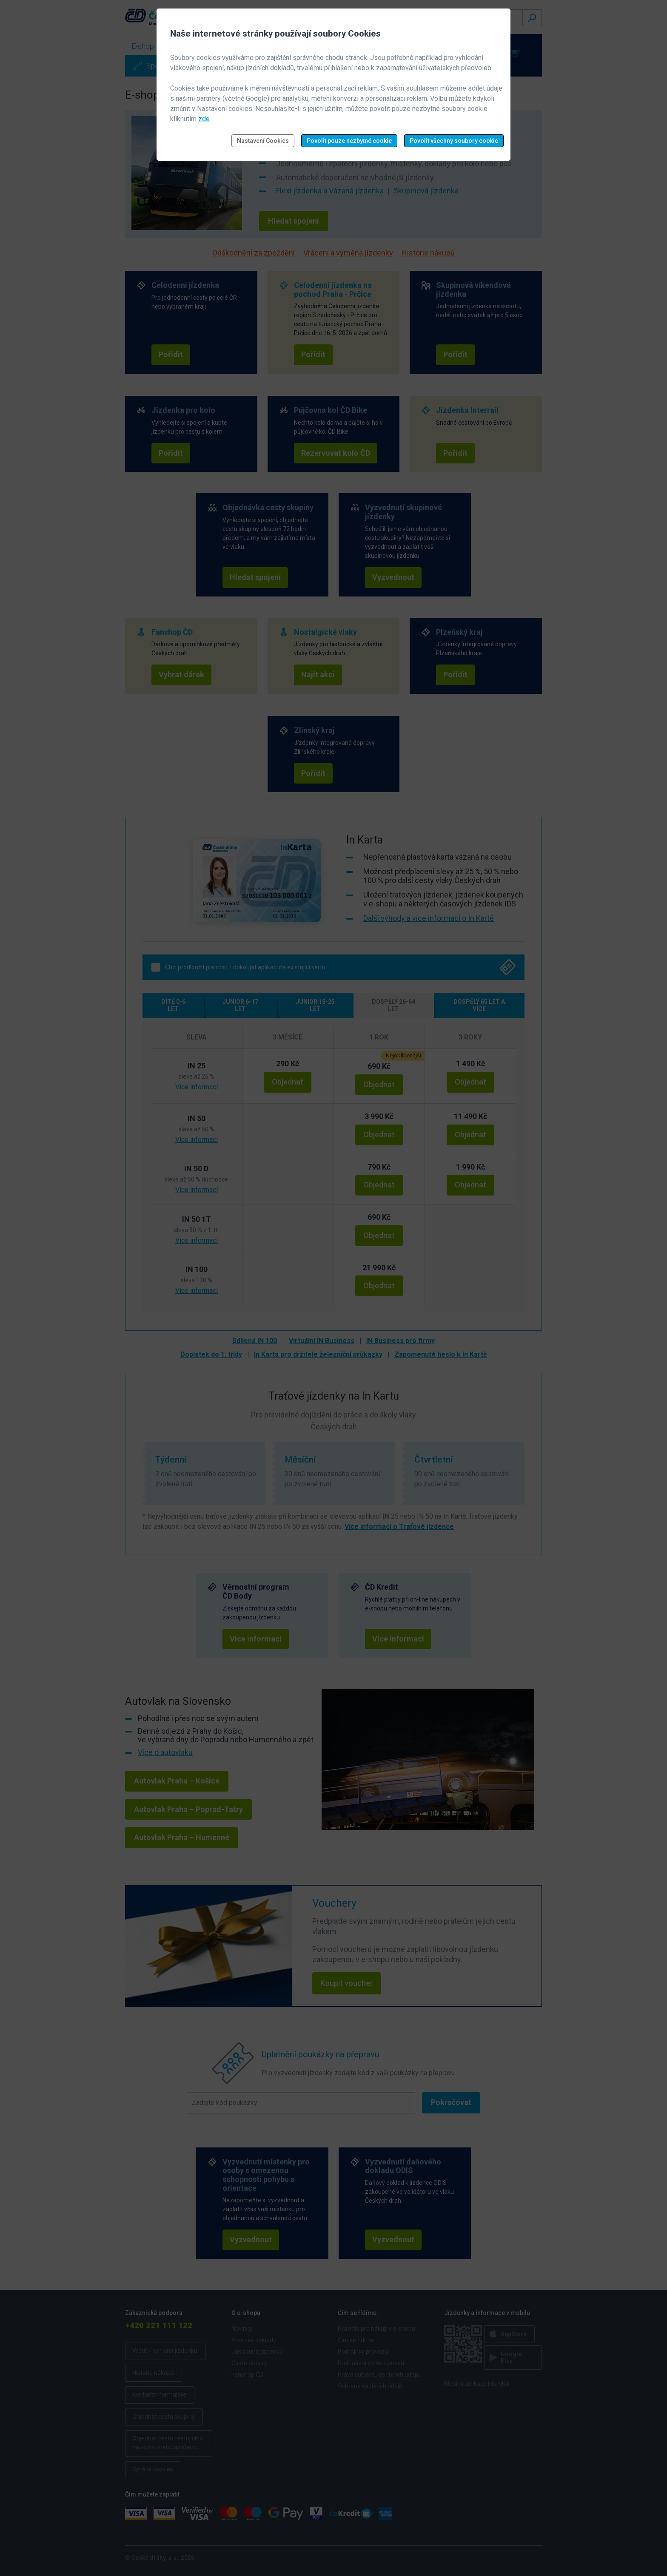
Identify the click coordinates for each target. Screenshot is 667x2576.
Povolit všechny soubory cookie (454, 140)
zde (204, 119)
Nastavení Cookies (263, 140)
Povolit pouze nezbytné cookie (349, 140)
